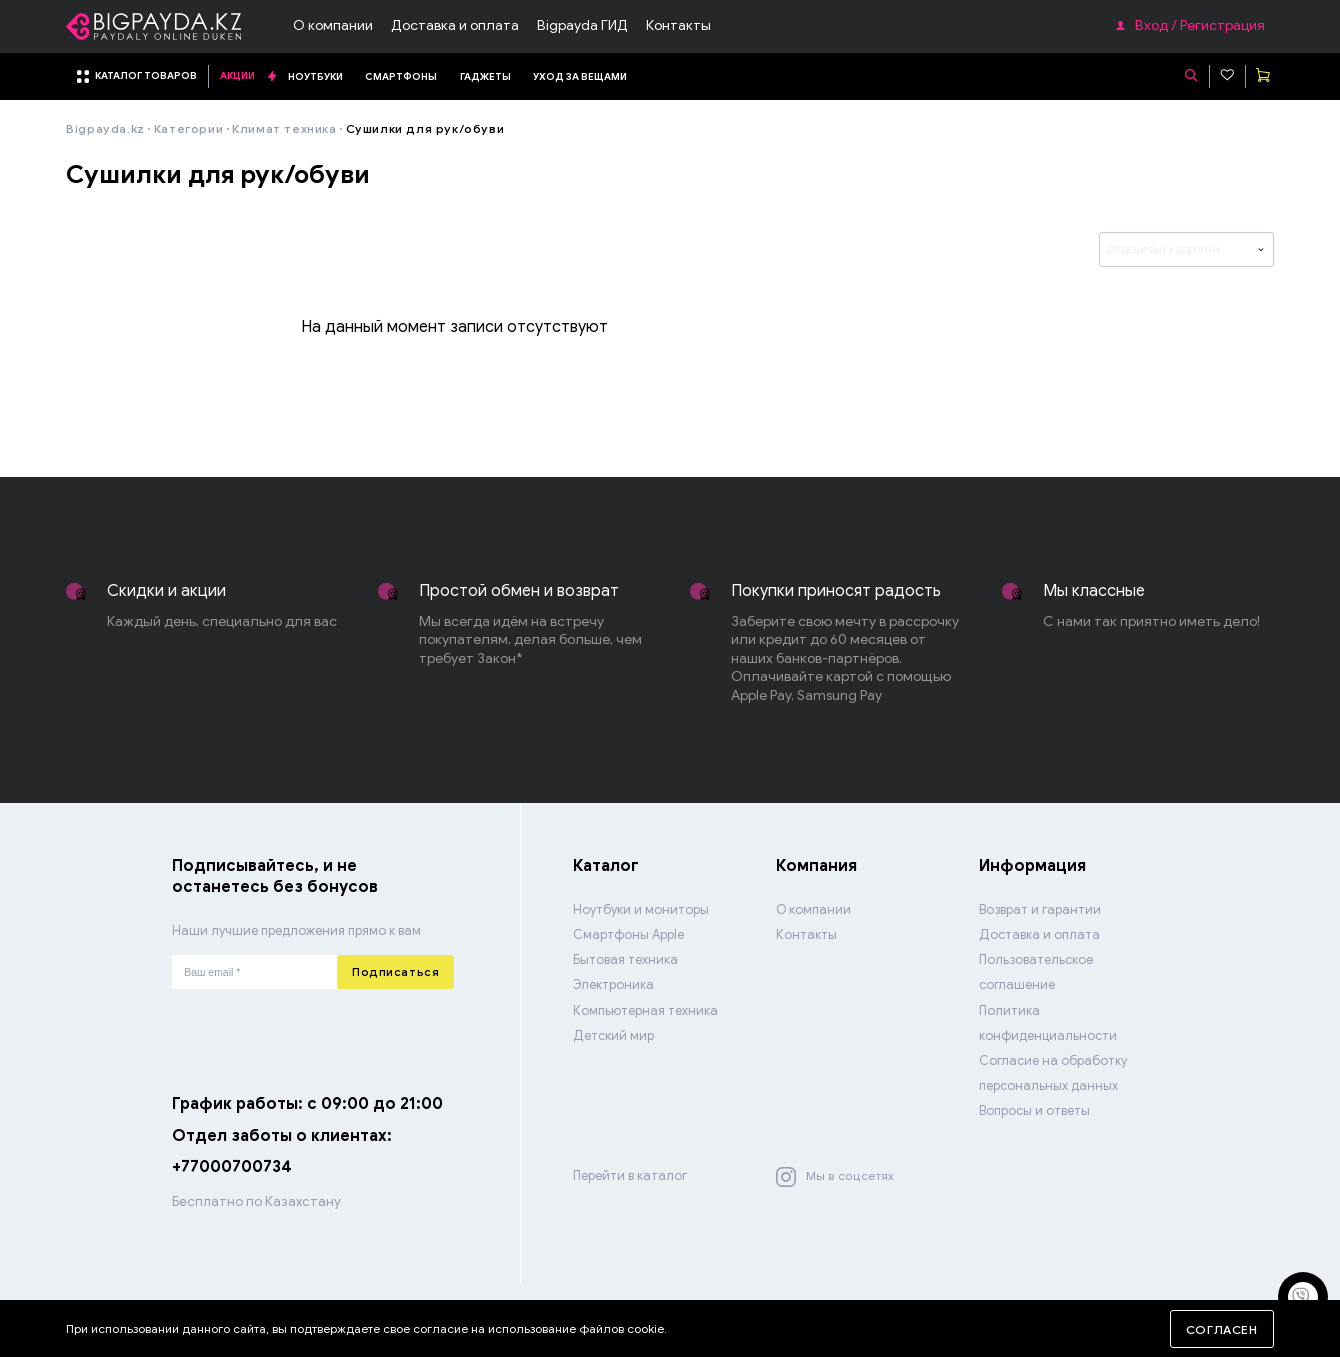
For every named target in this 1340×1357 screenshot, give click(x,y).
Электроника (613, 985)
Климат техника (284, 129)
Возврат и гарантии (1040, 910)
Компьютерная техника (645, 1011)
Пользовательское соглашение (1036, 972)
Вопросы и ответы (1034, 1111)
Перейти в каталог (630, 1176)
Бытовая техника (625, 960)
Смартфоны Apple (628, 935)
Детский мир (613, 1036)
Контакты (678, 25)
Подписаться (395, 972)
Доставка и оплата (455, 25)
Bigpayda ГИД (582, 25)
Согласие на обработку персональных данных (1053, 1073)
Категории (188, 129)
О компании (333, 25)
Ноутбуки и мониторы (641, 910)
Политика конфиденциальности (1048, 1023)
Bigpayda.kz (105, 129)
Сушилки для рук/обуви (425, 129)
